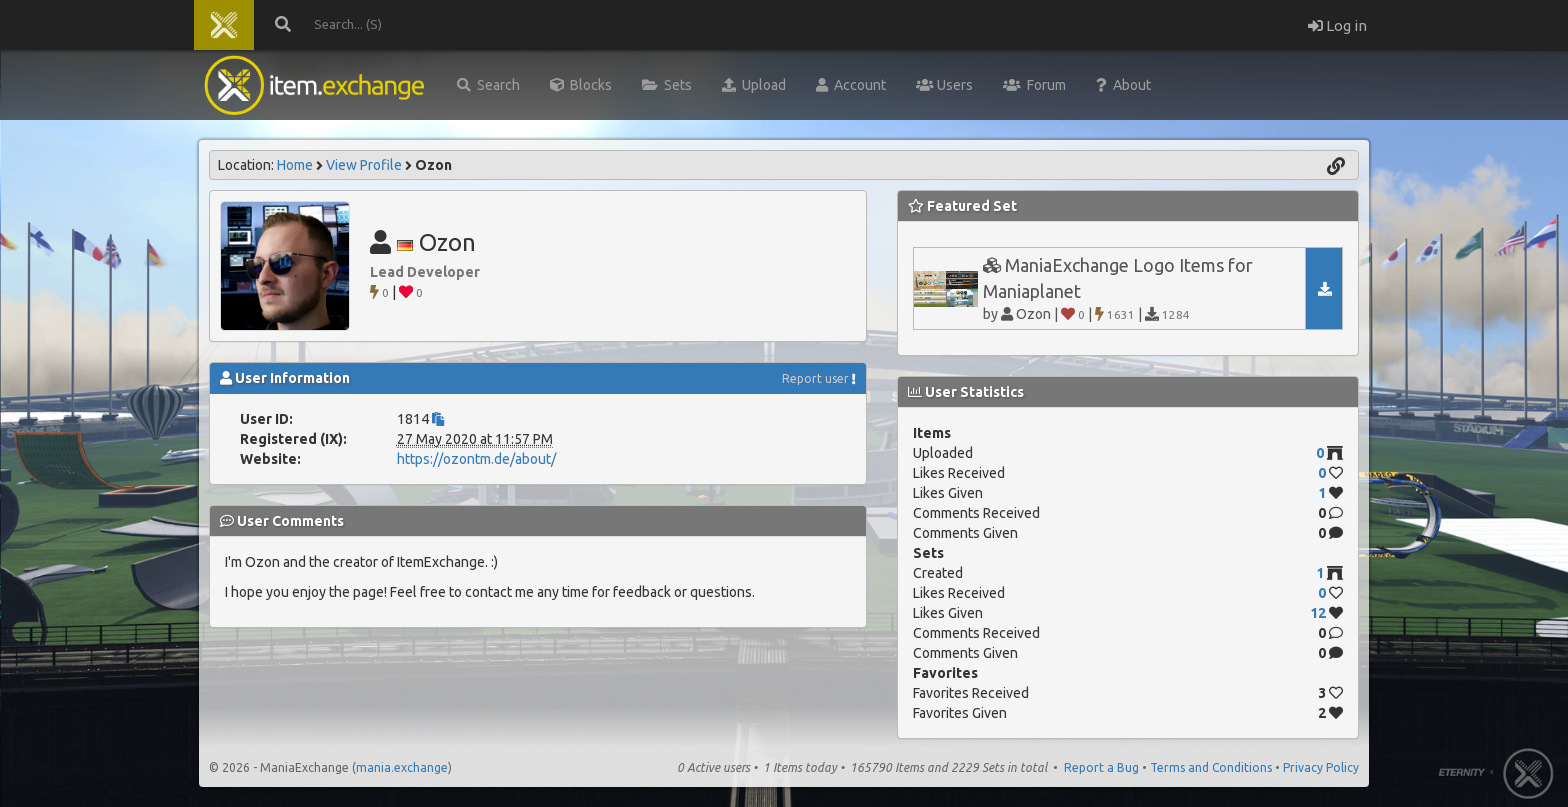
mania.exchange (402, 767)
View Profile (364, 165)
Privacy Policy (1321, 767)
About (1123, 85)
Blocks (581, 85)
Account (851, 85)
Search (488, 85)
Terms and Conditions (1211, 767)
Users (944, 85)
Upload (754, 85)
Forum (1034, 85)
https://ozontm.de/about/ (476, 459)
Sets (667, 85)
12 (1318, 613)
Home (295, 165)
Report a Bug (1101, 767)
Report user (815, 378)
